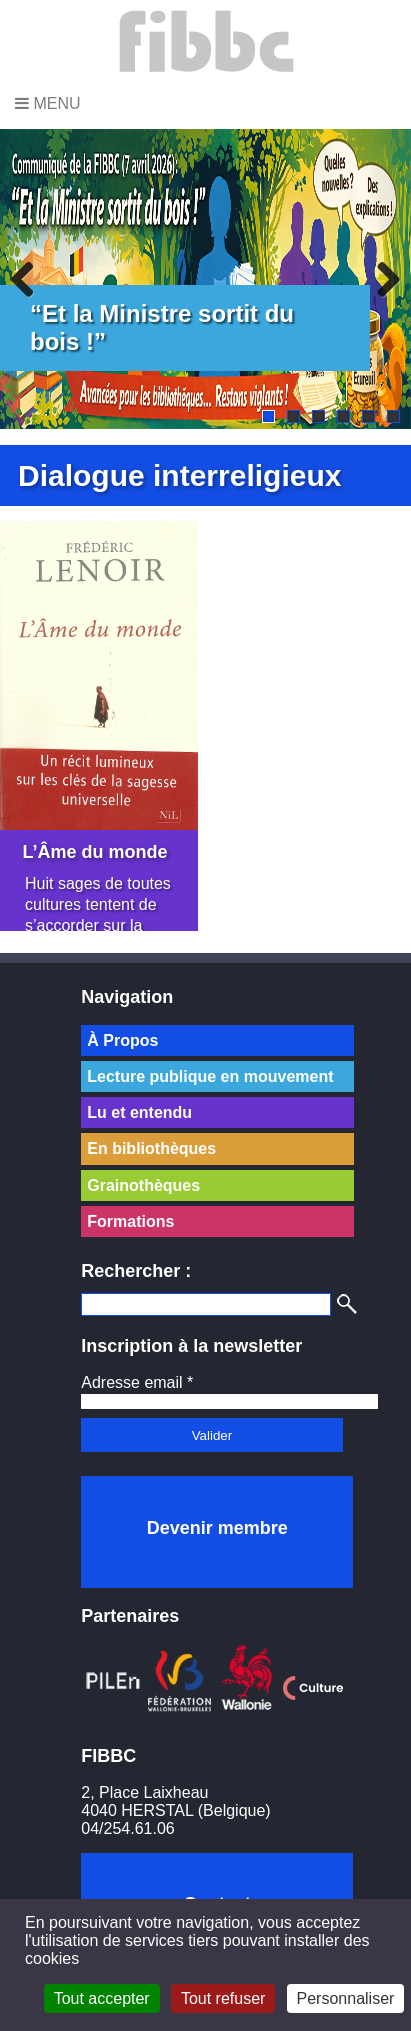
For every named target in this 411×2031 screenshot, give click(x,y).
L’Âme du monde (95, 846)
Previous (30, 279)
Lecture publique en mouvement (210, 1076)
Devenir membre (217, 1528)
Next (381, 279)
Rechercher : (136, 1271)
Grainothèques (143, 1185)
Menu (48, 103)
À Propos (122, 1040)
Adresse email (137, 1382)
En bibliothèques (151, 1148)
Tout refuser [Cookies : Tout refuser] (223, 1998)
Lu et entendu (139, 1112)
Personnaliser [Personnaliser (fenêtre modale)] (346, 1998)
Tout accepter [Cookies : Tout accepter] (102, 1998)
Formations (130, 1221)
